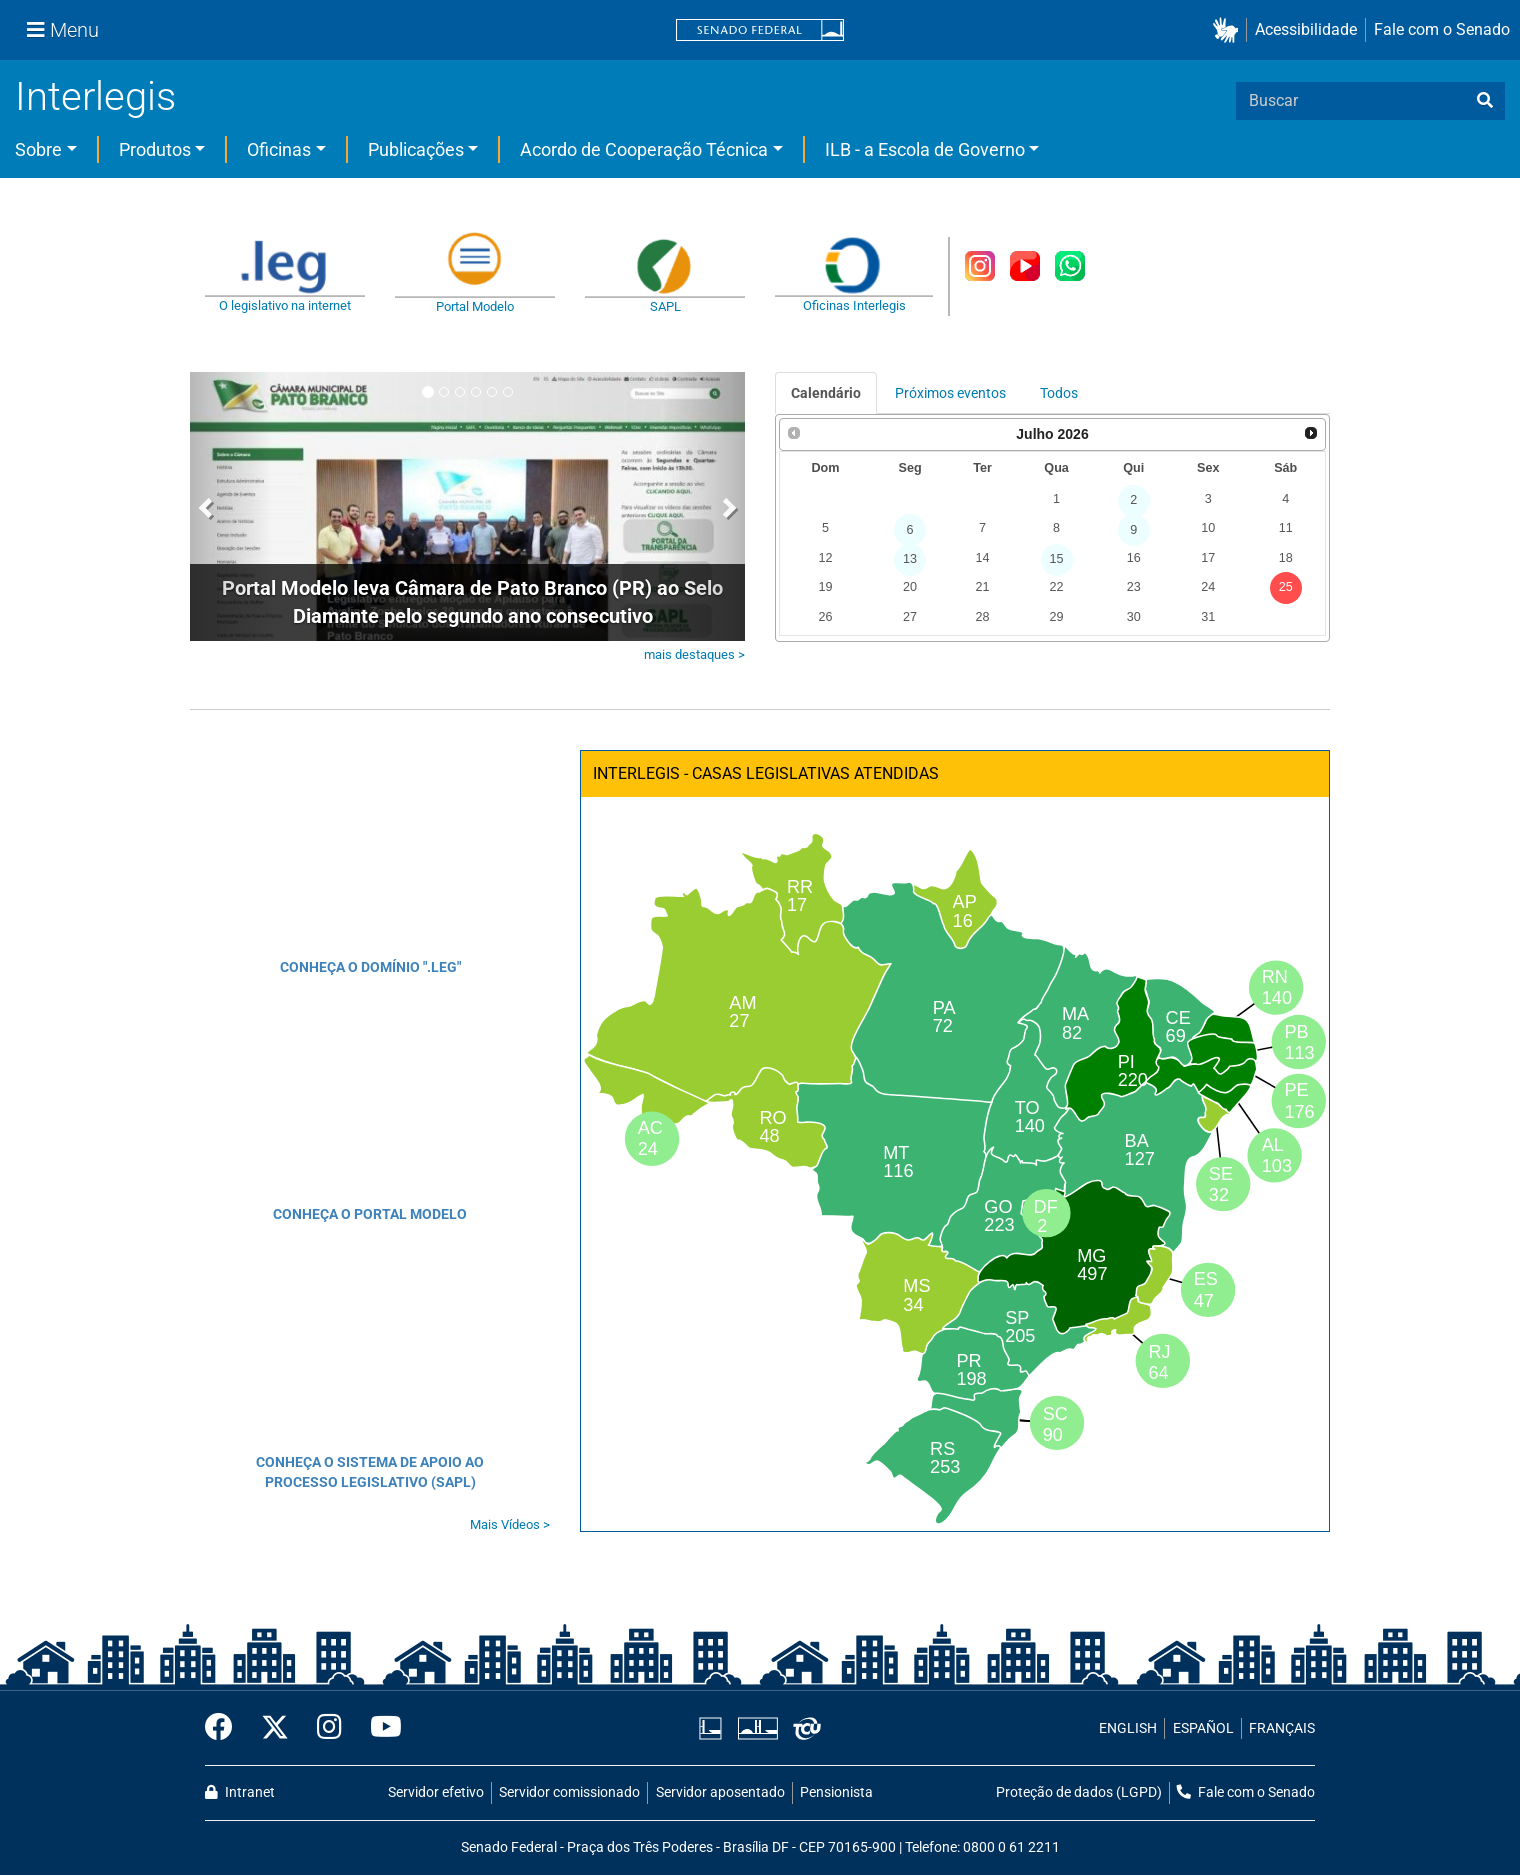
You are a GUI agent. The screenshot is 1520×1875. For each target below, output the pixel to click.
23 (1134, 587)
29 (1057, 617)
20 (910, 587)
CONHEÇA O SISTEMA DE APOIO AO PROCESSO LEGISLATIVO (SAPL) (370, 1472)
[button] (1229, 30)
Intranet (240, 1792)
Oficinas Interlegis (854, 305)
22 (1057, 587)
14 (982, 558)
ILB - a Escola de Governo (925, 149)
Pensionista (836, 1792)
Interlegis (95, 96)
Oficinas (279, 149)
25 (1286, 587)
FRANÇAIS (1282, 1728)
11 (1286, 528)
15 (1057, 559)
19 (825, 587)
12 (825, 558)
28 (982, 617)
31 (1208, 617)
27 (910, 617)
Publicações (416, 149)
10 (1208, 528)
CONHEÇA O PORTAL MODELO (370, 1214)
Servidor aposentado (720, 1792)
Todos (1059, 393)
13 (910, 559)
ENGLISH (1128, 1728)
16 (1134, 558)
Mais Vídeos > (510, 1524)
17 (1208, 558)
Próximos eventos (950, 393)
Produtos (155, 149)
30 (1134, 617)
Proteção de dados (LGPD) (1079, 1792)
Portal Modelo (475, 306)
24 (1208, 587)
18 (1286, 558)
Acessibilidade (1306, 29)
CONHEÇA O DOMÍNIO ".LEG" (370, 967)
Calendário (826, 393)
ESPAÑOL (1203, 1728)
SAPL (665, 306)
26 (825, 617)
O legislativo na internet (285, 305)
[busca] (1485, 101)
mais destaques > (694, 654)
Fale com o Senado (1442, 29)
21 (982, 587)
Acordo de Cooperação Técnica (644, 149)
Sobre (38, 149)
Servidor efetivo (436, 1792)
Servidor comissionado (569, 1792)
